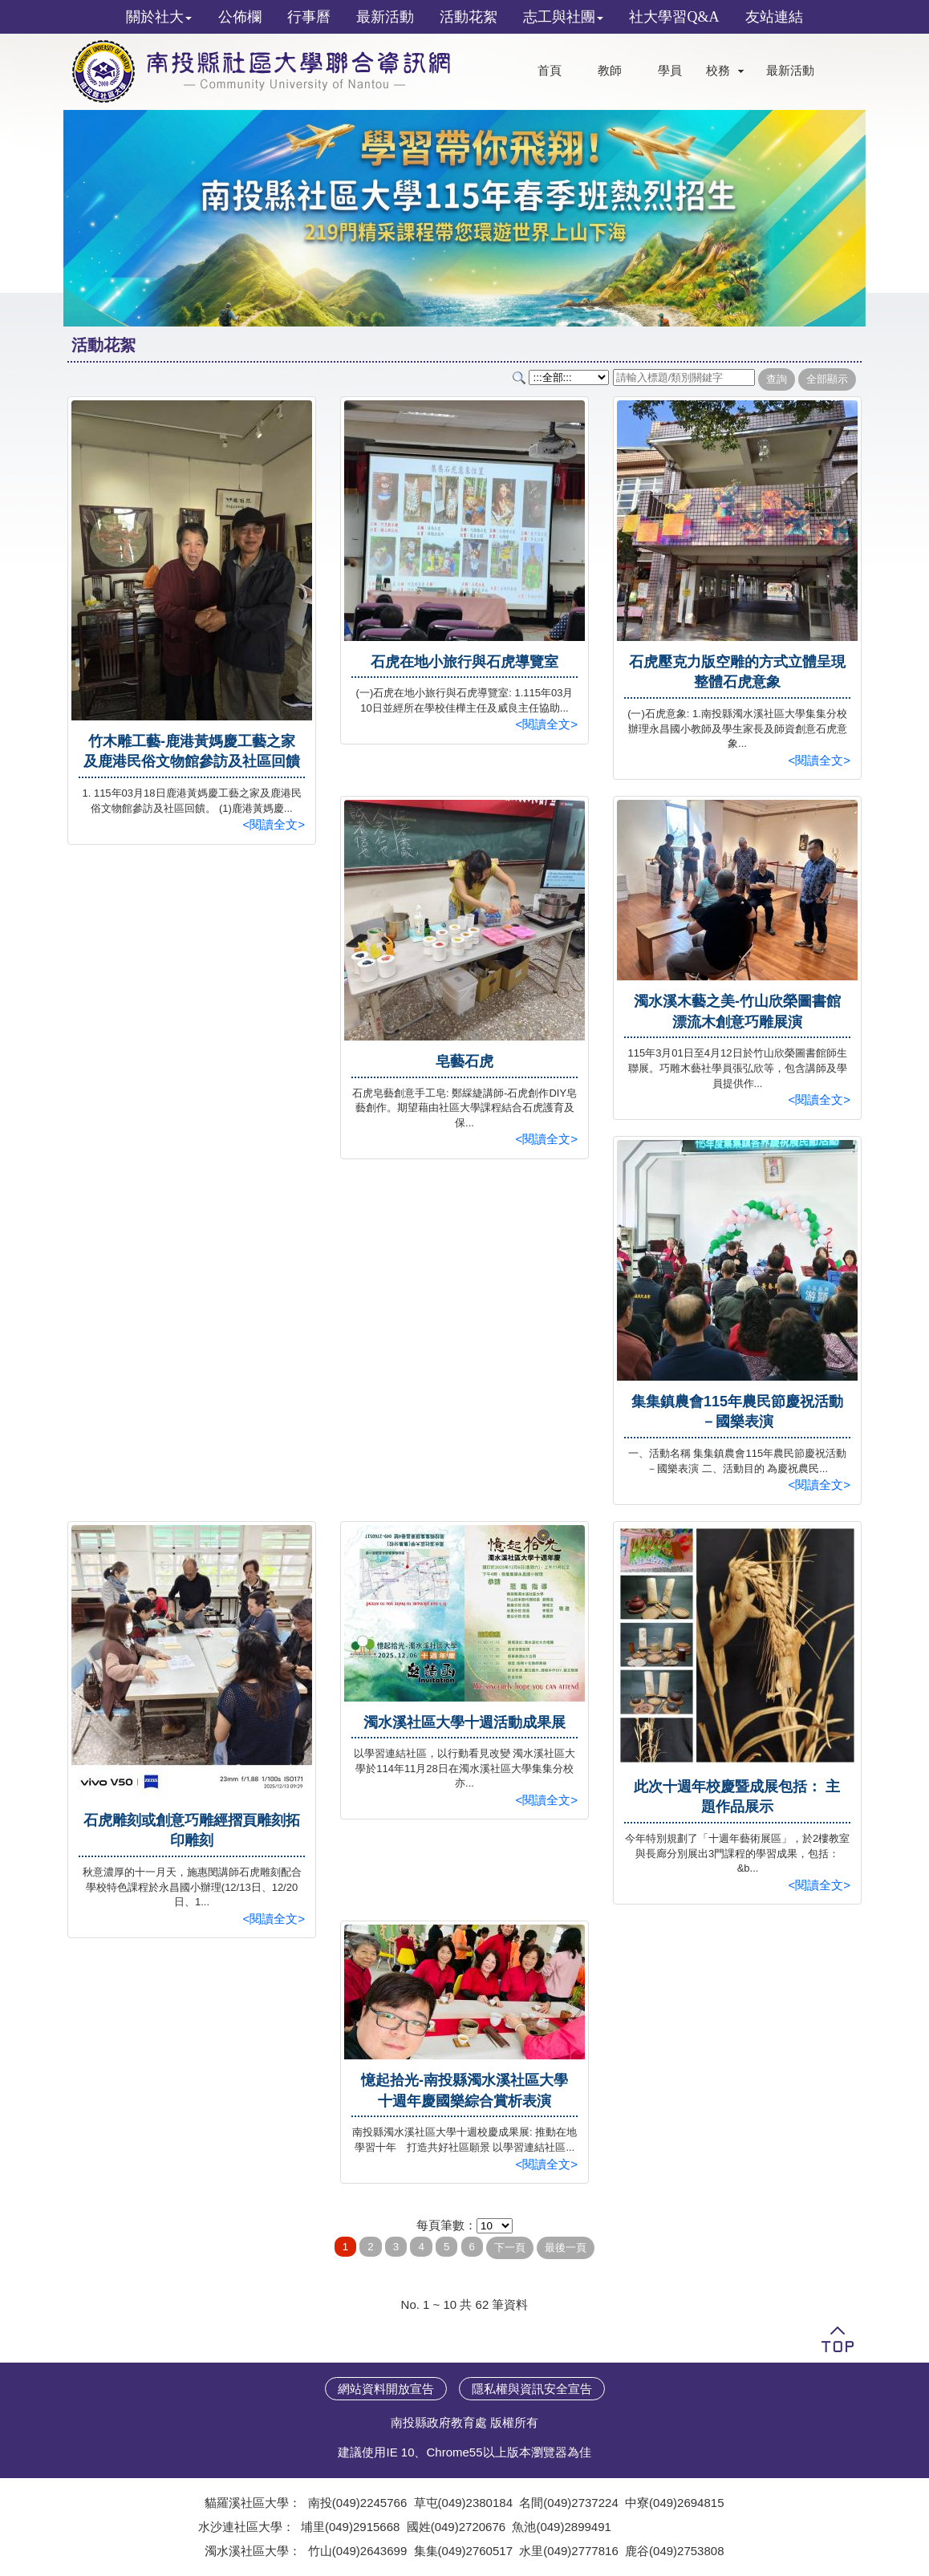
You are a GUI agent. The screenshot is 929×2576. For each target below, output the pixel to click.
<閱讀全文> (273, 824)
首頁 (550, 70)
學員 (670, 70)
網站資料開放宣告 (386, 2388)
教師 (610, 70)
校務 (718, 70)
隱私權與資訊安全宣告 (532, 2388)
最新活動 (790, 70)
